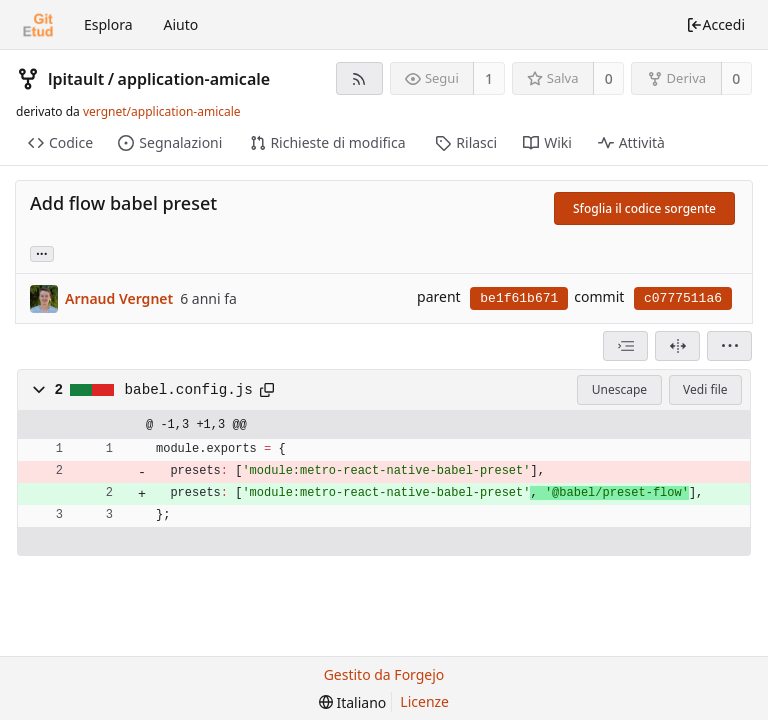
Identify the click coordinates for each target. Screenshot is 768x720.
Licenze (424, 701)
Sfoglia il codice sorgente (644, 208)
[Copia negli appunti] (267, 390)
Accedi (715, 24)
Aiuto (181, 24)
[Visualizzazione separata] (677, 346)
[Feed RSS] (359, 78)
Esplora (108, 24)
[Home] (38, 25)
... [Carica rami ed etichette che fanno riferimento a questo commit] (42, 252)
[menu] (729, 346)
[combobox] (625, 346)
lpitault (76, 79)
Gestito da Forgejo (384, 674)
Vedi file (705, 389)
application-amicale (194, 79)
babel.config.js (189, 390)
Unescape (619, 389)
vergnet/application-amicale (162, 111)
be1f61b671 (519, 298)
